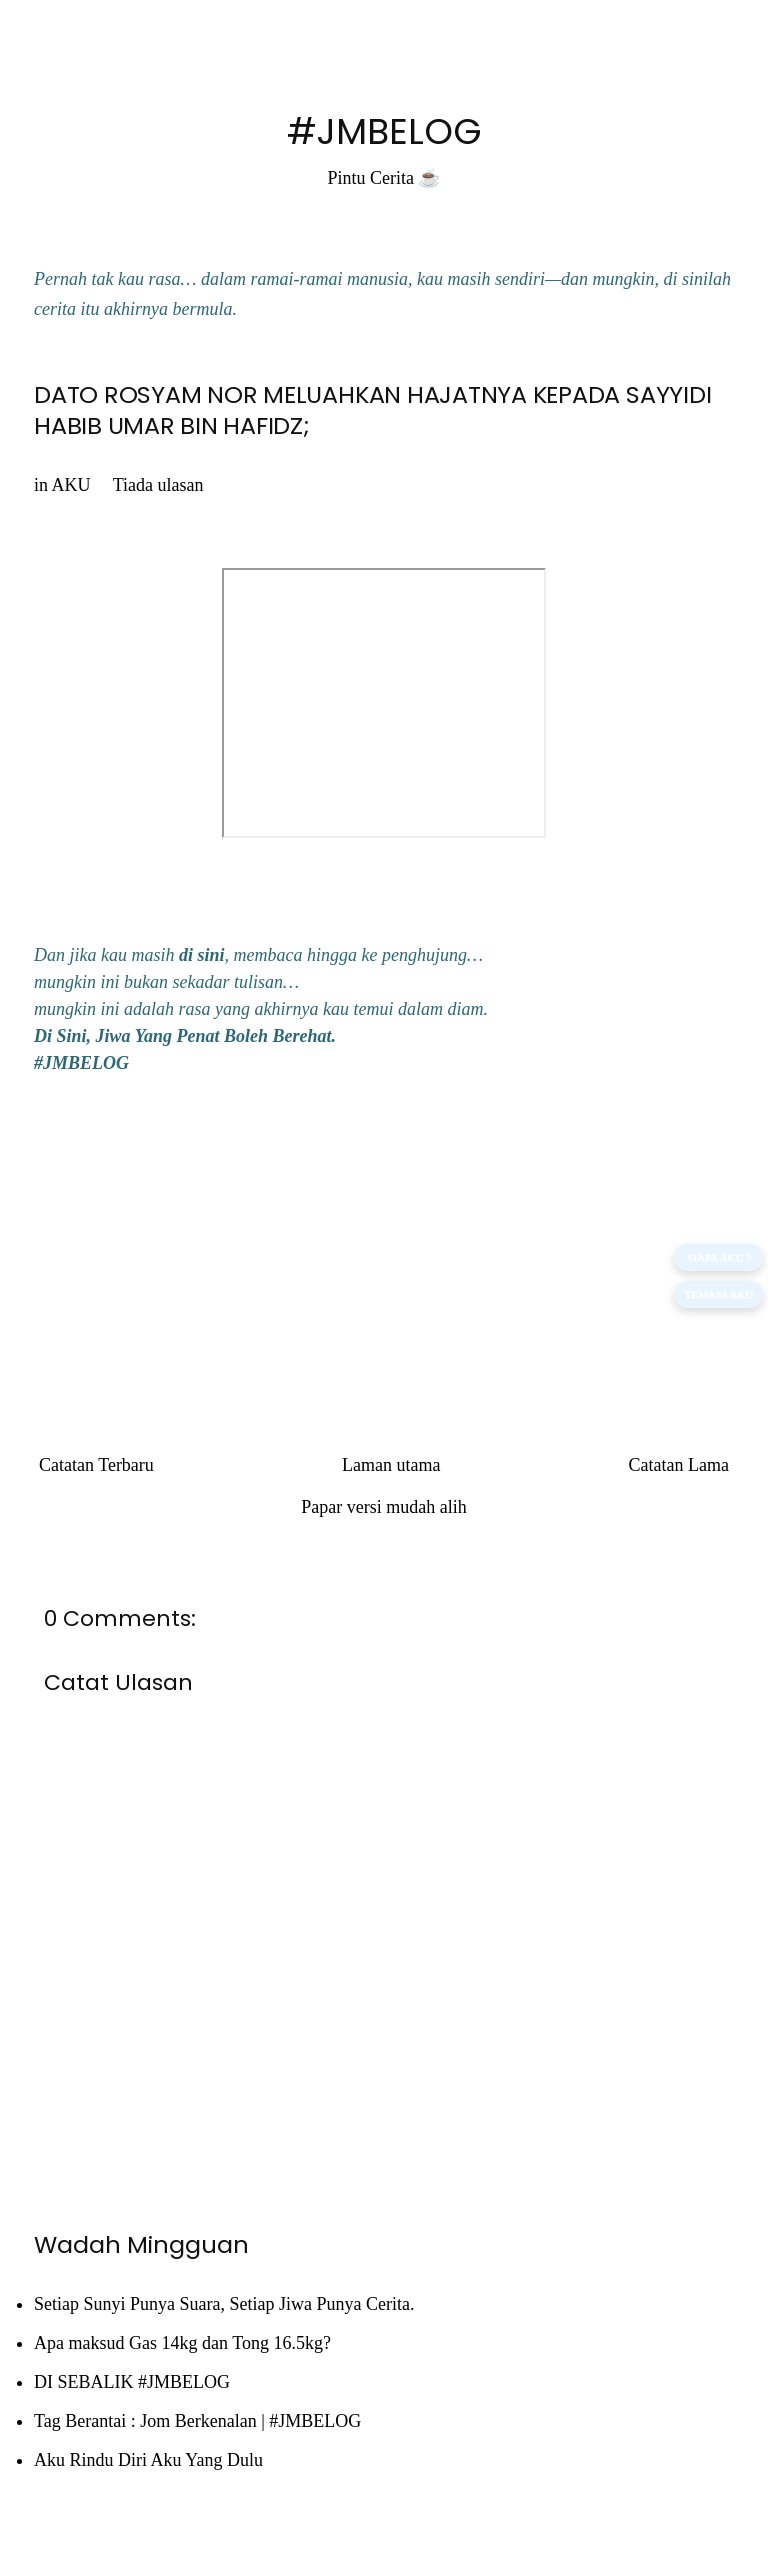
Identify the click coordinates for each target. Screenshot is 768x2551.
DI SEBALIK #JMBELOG (132, 2382)
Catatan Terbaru (96, 1465)
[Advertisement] (384, 1244)
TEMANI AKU (718, 1294)
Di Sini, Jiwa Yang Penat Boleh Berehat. (185, 1036)
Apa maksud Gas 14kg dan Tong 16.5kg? (182, 2343)
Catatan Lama (679, 1465)
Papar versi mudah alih (383, 1507)
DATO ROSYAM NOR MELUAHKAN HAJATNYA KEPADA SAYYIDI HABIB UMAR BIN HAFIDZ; (372, 410)
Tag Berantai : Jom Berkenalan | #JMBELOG (197, 2421)
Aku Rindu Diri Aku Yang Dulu (148, 2460)
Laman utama (391, 1465)
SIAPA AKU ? (719, 1257)
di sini (202, 955)
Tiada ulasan (158, 485)
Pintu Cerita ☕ (384, 178)
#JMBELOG (384, 131)
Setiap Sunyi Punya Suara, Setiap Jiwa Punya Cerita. (224, 2304)
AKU (71, 485)
